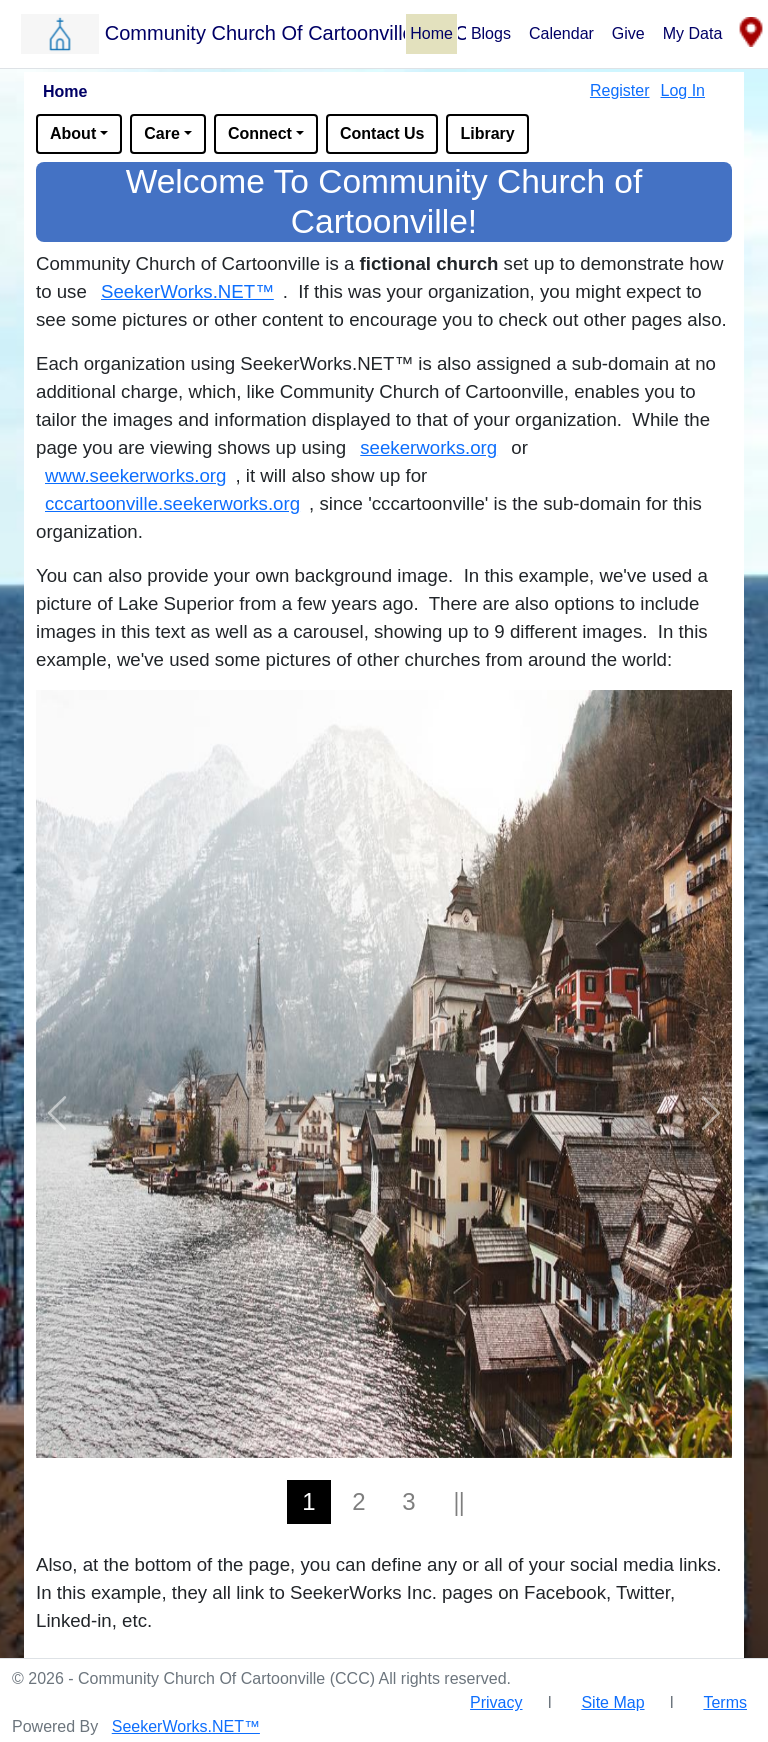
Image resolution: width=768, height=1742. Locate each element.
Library (487, 133)
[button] (212, 33)
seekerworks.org (428, 447)
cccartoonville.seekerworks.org (172, 503)
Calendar (561, 33)
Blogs (491, 33)
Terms (725, 1702)
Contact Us (382, 133)
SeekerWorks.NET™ (187, 291)
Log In (683, 90)
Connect (260, 133)
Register (620, 90)
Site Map (612, 1702)
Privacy (496, 1702)
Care (162, 133)
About (73, 133)
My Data (693, 33)
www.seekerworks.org (135, 475)
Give (628, 33)
